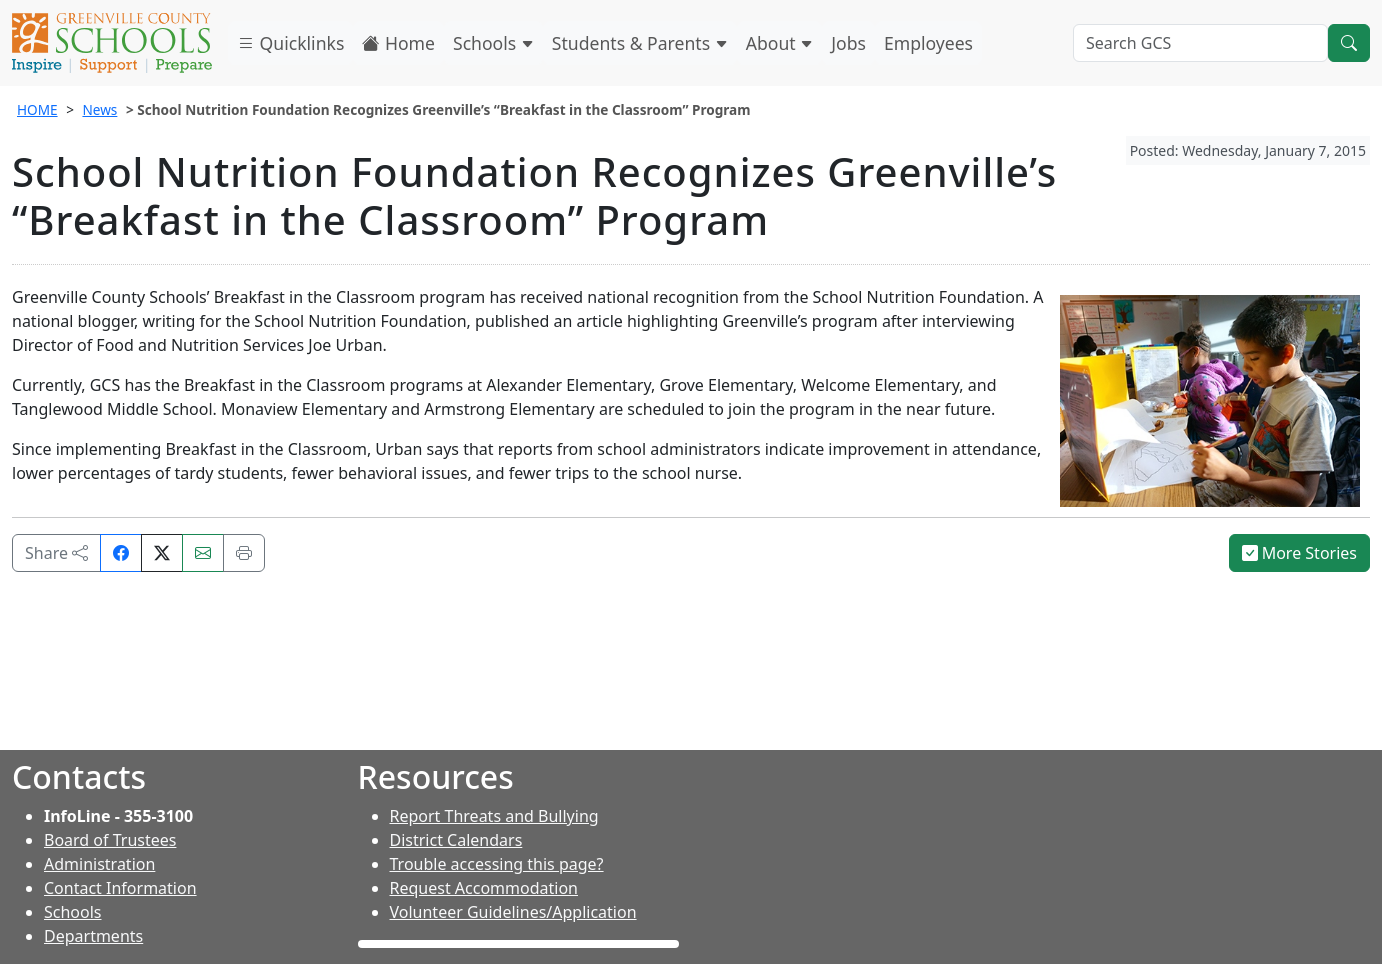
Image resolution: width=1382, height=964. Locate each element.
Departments (93, 936)
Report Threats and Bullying (494, 816)
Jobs (848, 43)
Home (398, 43)
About (780, 43)
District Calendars (456, 840)
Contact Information (120, 888)
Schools (493, 43)
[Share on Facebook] (121, 553)
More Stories (1300, 553)
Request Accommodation (484, 888)
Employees (928, 43)
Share (56, 553)
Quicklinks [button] (290, 43)
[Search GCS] (1200, 43)
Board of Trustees (110, 840)
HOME (37, 109)
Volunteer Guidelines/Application (513, 912)
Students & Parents (640, 43)
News (99, 109)
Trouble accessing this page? (497, 864)
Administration (99, 864)
